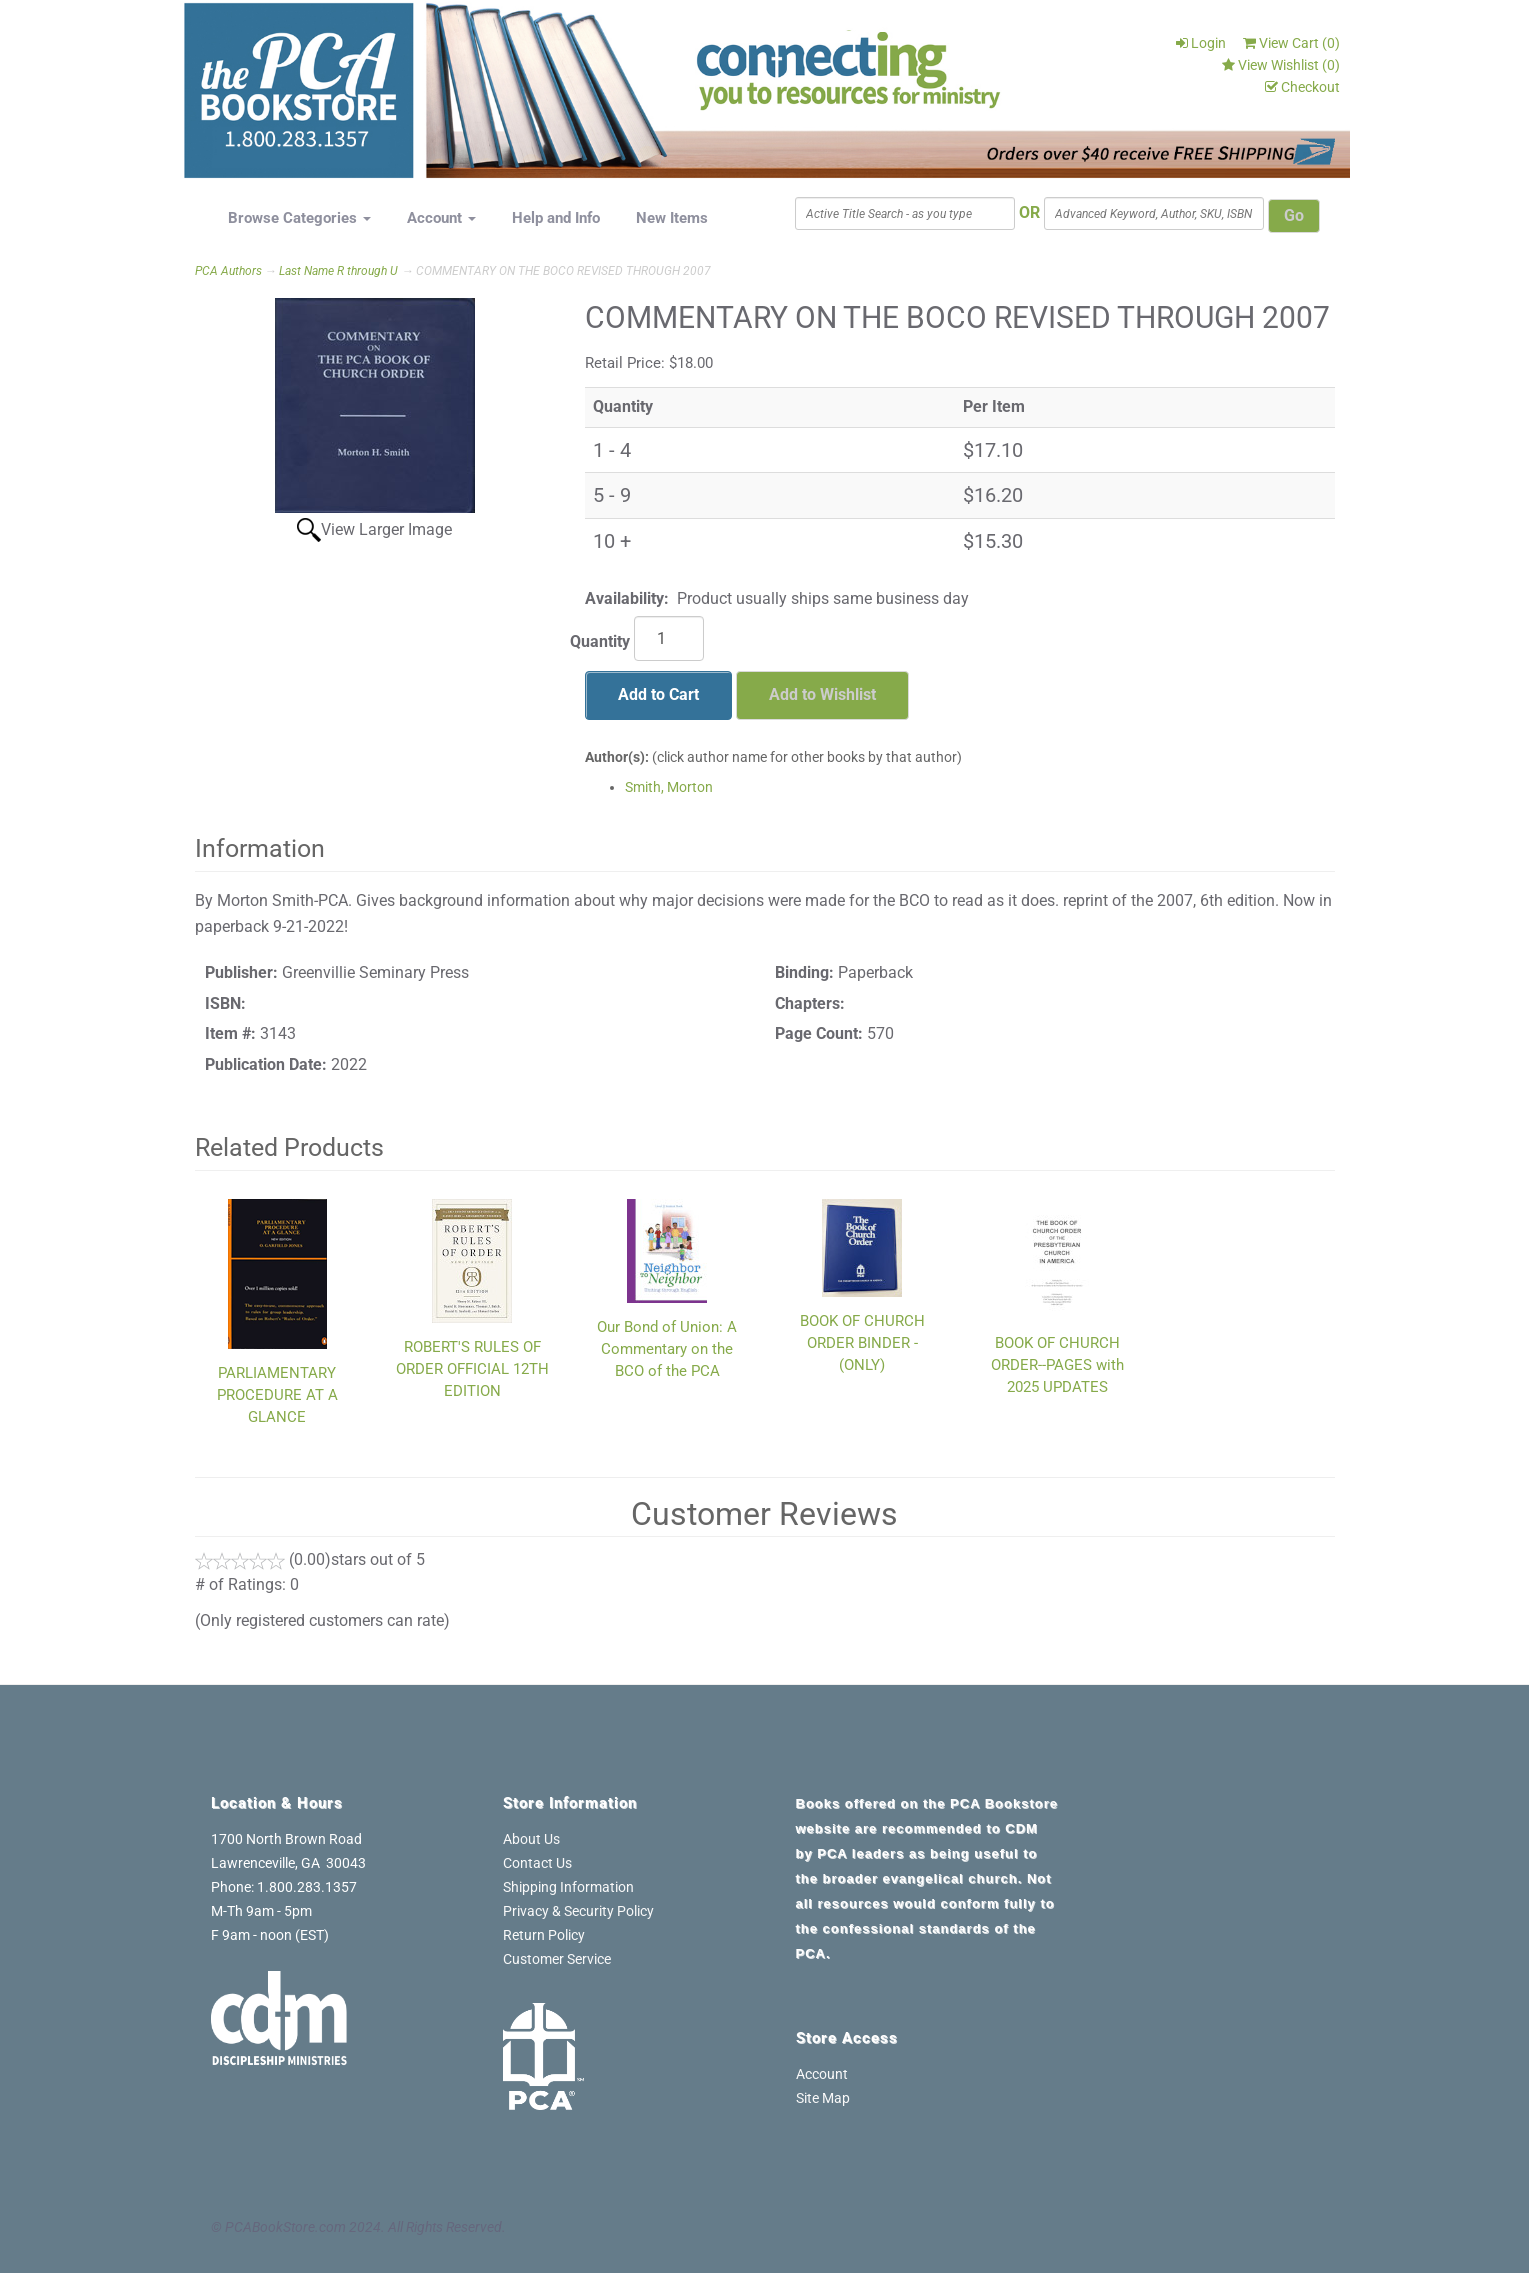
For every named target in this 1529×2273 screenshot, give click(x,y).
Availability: (627, 598)
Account (441, 218)
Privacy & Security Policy (578, 1911)
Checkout (1302, 87)
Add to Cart (658, 694)
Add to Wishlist (822, 694)
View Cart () (1291, 43)
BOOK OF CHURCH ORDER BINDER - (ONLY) (862, 1343)
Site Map (823, 2098)
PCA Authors (228, 271)
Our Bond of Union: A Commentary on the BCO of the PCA (667, 1349)
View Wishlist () (1281, 65)
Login (1201, 43)
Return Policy (544, 1935)
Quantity (600, 641)
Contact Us (537, 1863)
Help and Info (556, 218)
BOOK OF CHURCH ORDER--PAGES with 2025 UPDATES (1057, 1365)
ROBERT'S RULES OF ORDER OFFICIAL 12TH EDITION (472, 1369)
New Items (672, 218)
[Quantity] (669, 638)
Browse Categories (299, 218)
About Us (531, 1839)
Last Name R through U (338, 271)
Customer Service (557, 1959)
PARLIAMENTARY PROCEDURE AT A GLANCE (277, 1395)
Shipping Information (568, 1887)
